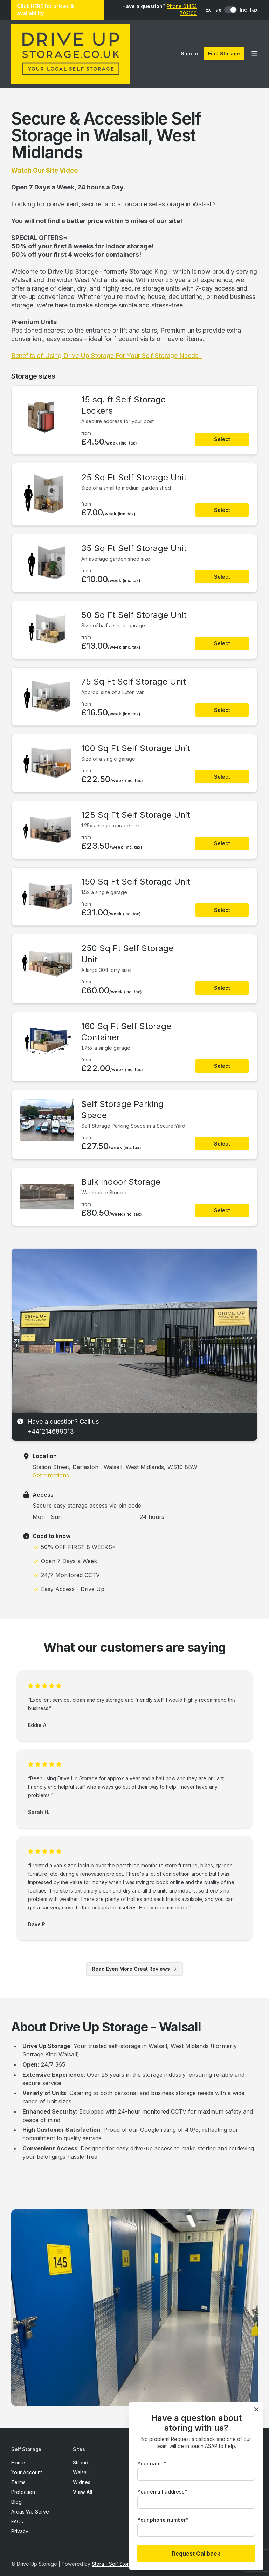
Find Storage (224, 53)
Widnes (81, 2482)
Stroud (80, 2462)
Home (18, 2462)
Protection (23, 2492)
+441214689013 (50, 1431)
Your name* (151, 2464)
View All (82, 2492)
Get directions (51, 1475)
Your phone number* (162, 2520)
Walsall (81, 2472)
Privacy (19, 2531)
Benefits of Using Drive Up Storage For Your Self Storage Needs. (106, 355)
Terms (18, 2482)
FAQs (17, 2521)
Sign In (189, 53)
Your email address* (162, 2492)
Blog (16, 2502)
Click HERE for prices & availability (45, 9)
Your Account (26, 2472)
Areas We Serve (30, 2512)
